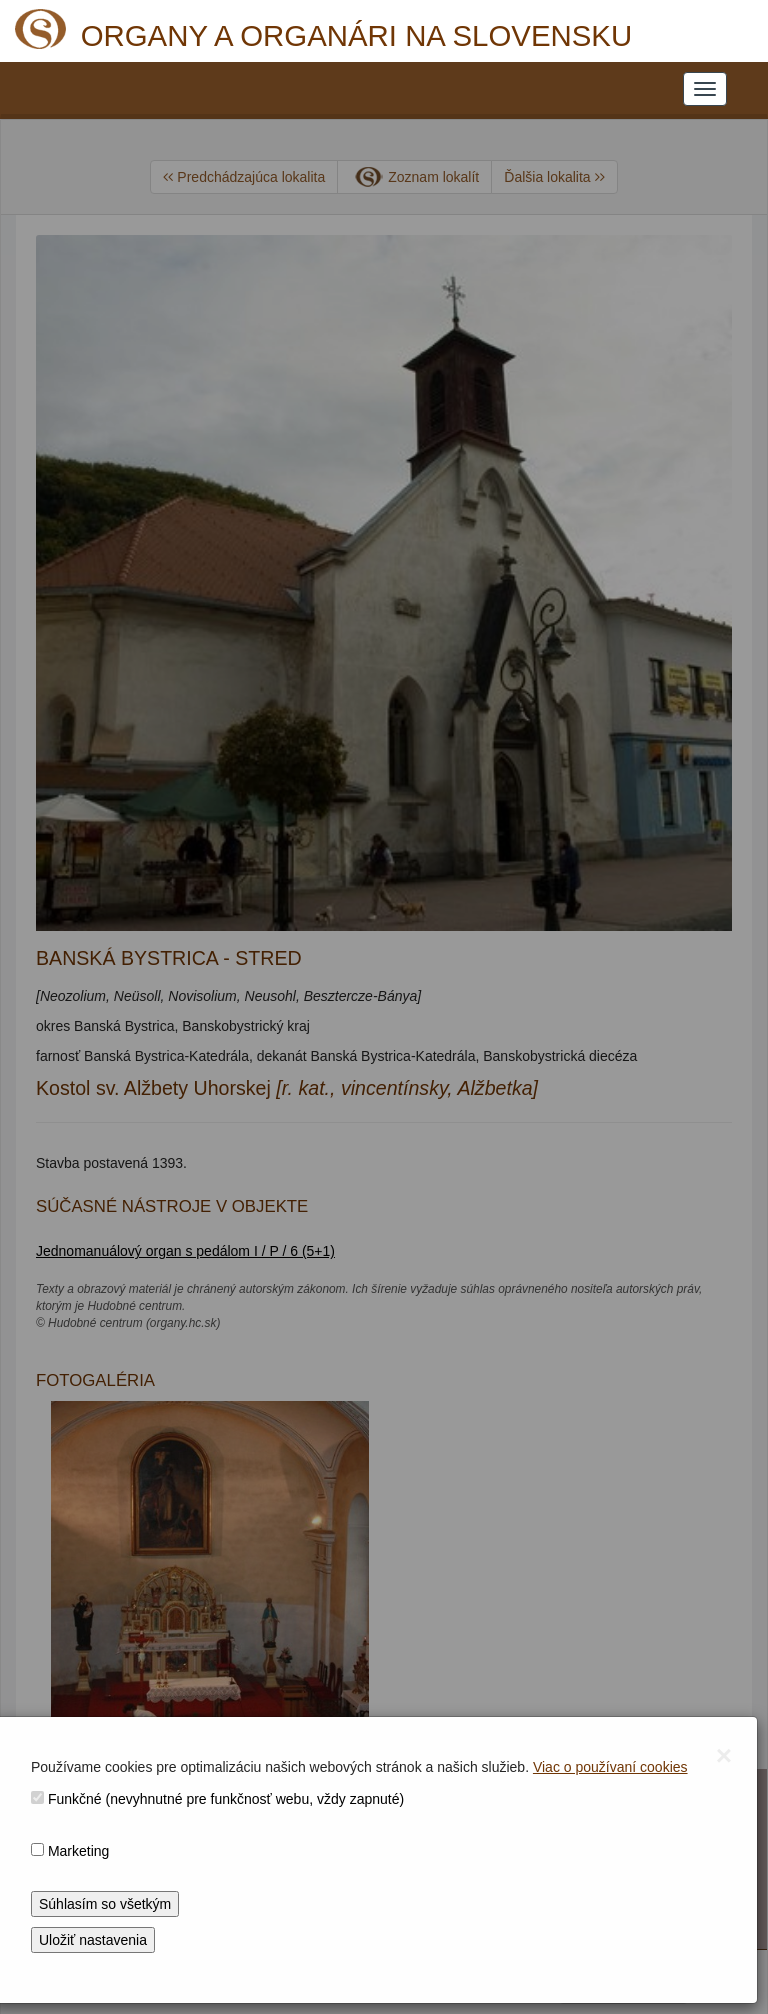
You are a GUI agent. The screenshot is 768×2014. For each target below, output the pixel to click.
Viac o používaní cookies (610, 1767)
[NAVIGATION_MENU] (705, 89)
